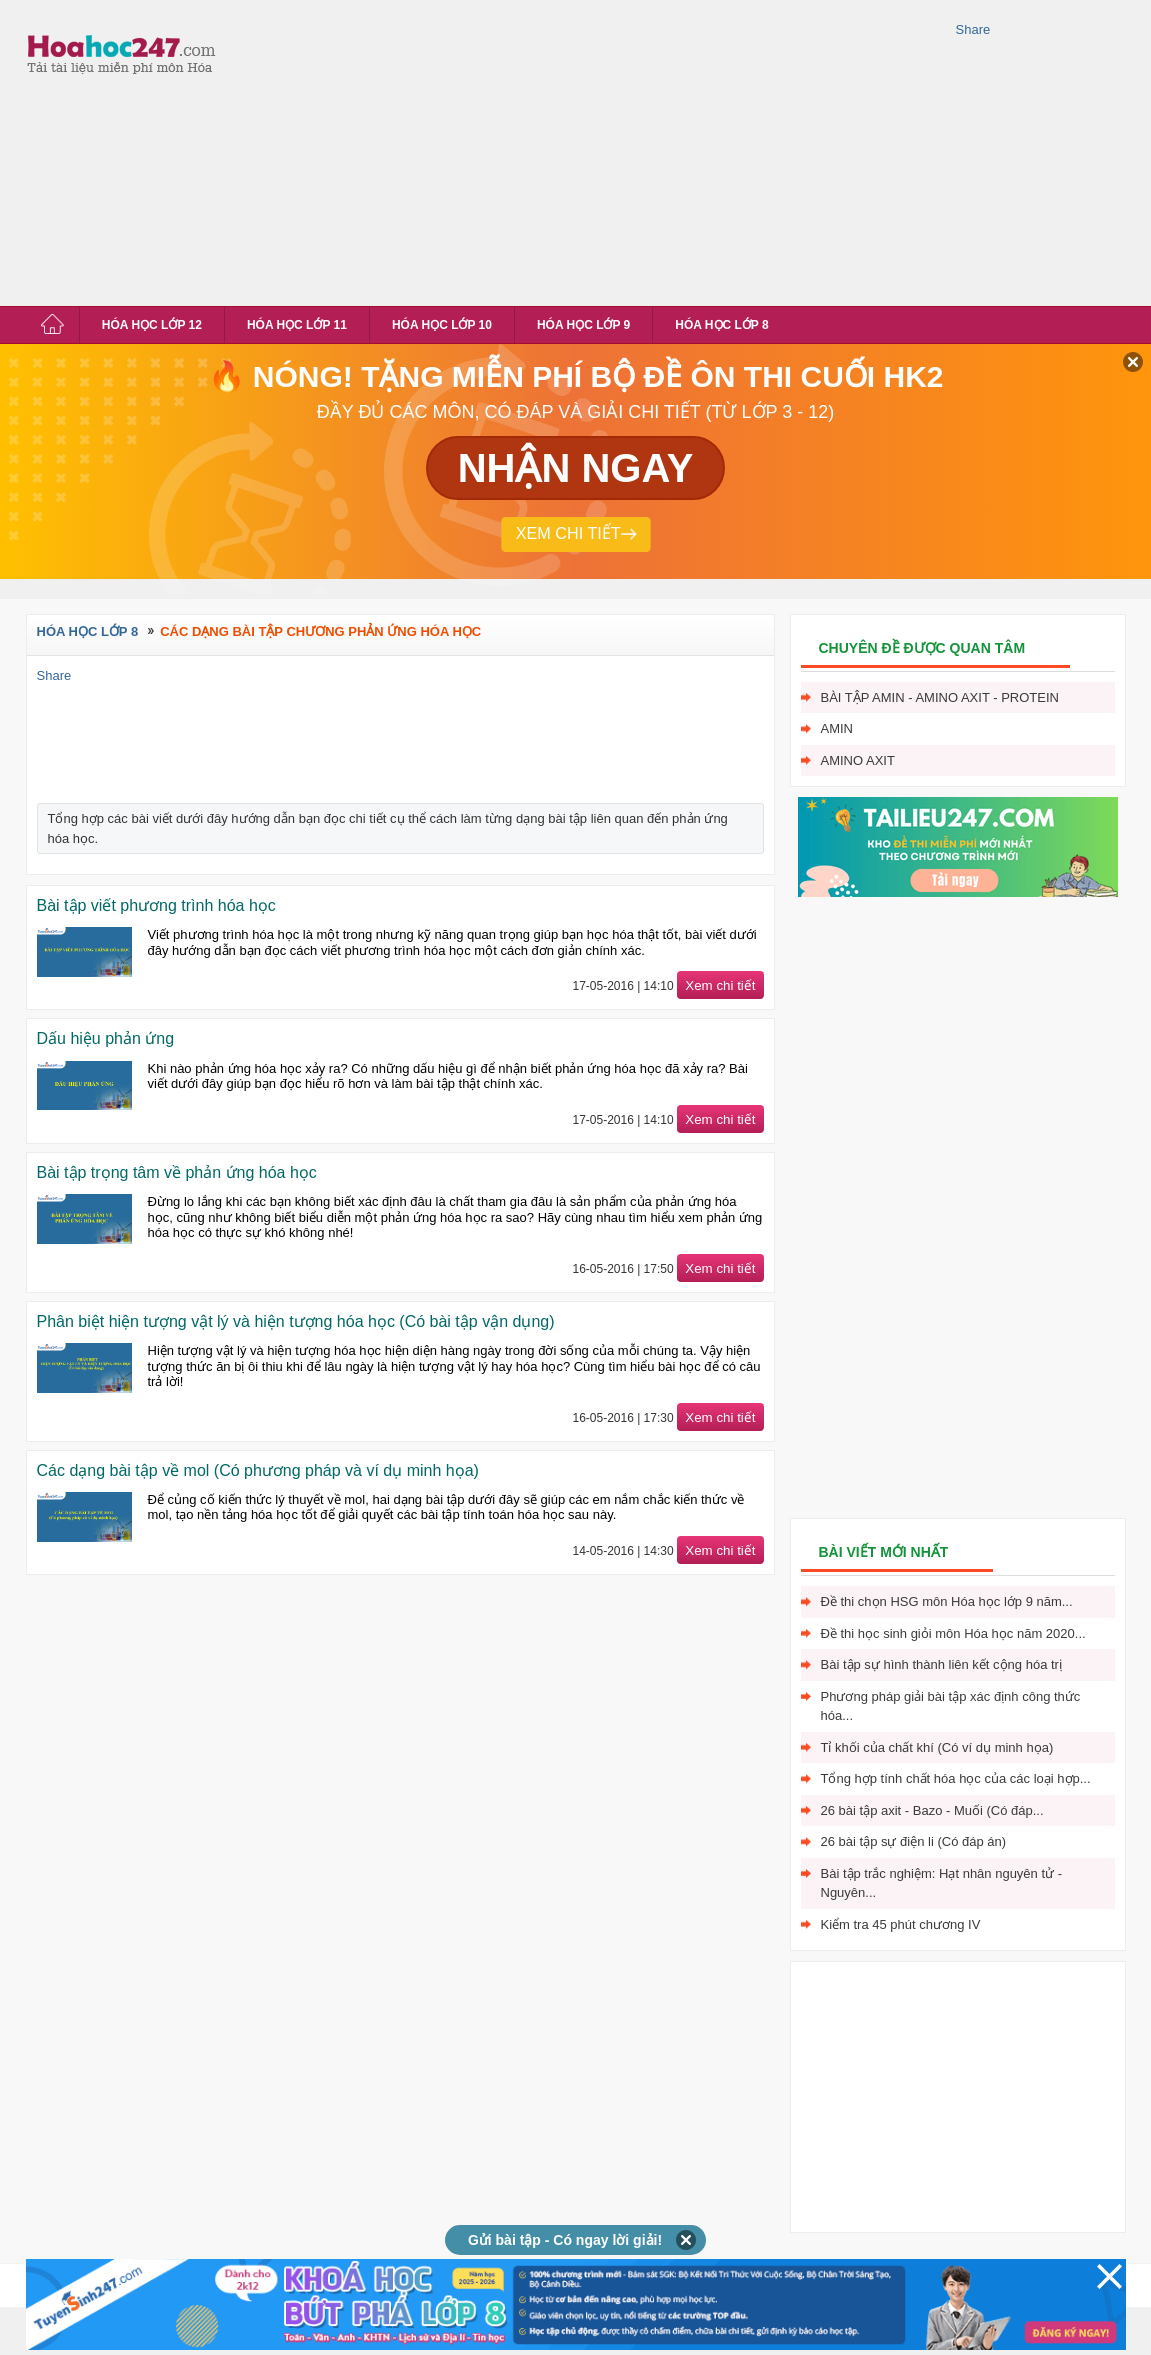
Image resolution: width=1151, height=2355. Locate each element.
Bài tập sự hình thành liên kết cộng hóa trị (941, 1664)
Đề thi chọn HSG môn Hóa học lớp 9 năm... (947, 1601)
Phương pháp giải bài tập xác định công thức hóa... (951, 1706)
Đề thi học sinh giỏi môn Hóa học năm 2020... (953, 1633)
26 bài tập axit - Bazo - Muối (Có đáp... (932, 1810)
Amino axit (858, 760)
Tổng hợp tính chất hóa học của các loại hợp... (956, 1778)
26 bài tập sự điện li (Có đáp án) (914, 1841)
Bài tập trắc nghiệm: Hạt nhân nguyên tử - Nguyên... (942, 1883)
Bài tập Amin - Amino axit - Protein (940, 697)
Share (973, 29)
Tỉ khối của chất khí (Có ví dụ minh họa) (937, 1747)
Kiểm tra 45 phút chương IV (901, 1924)
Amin (837, 728)
